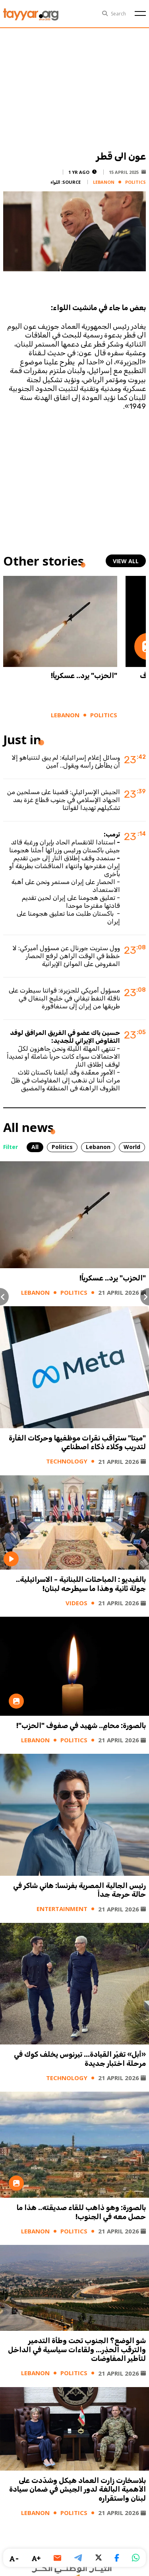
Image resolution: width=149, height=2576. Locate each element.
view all (126, 561)
